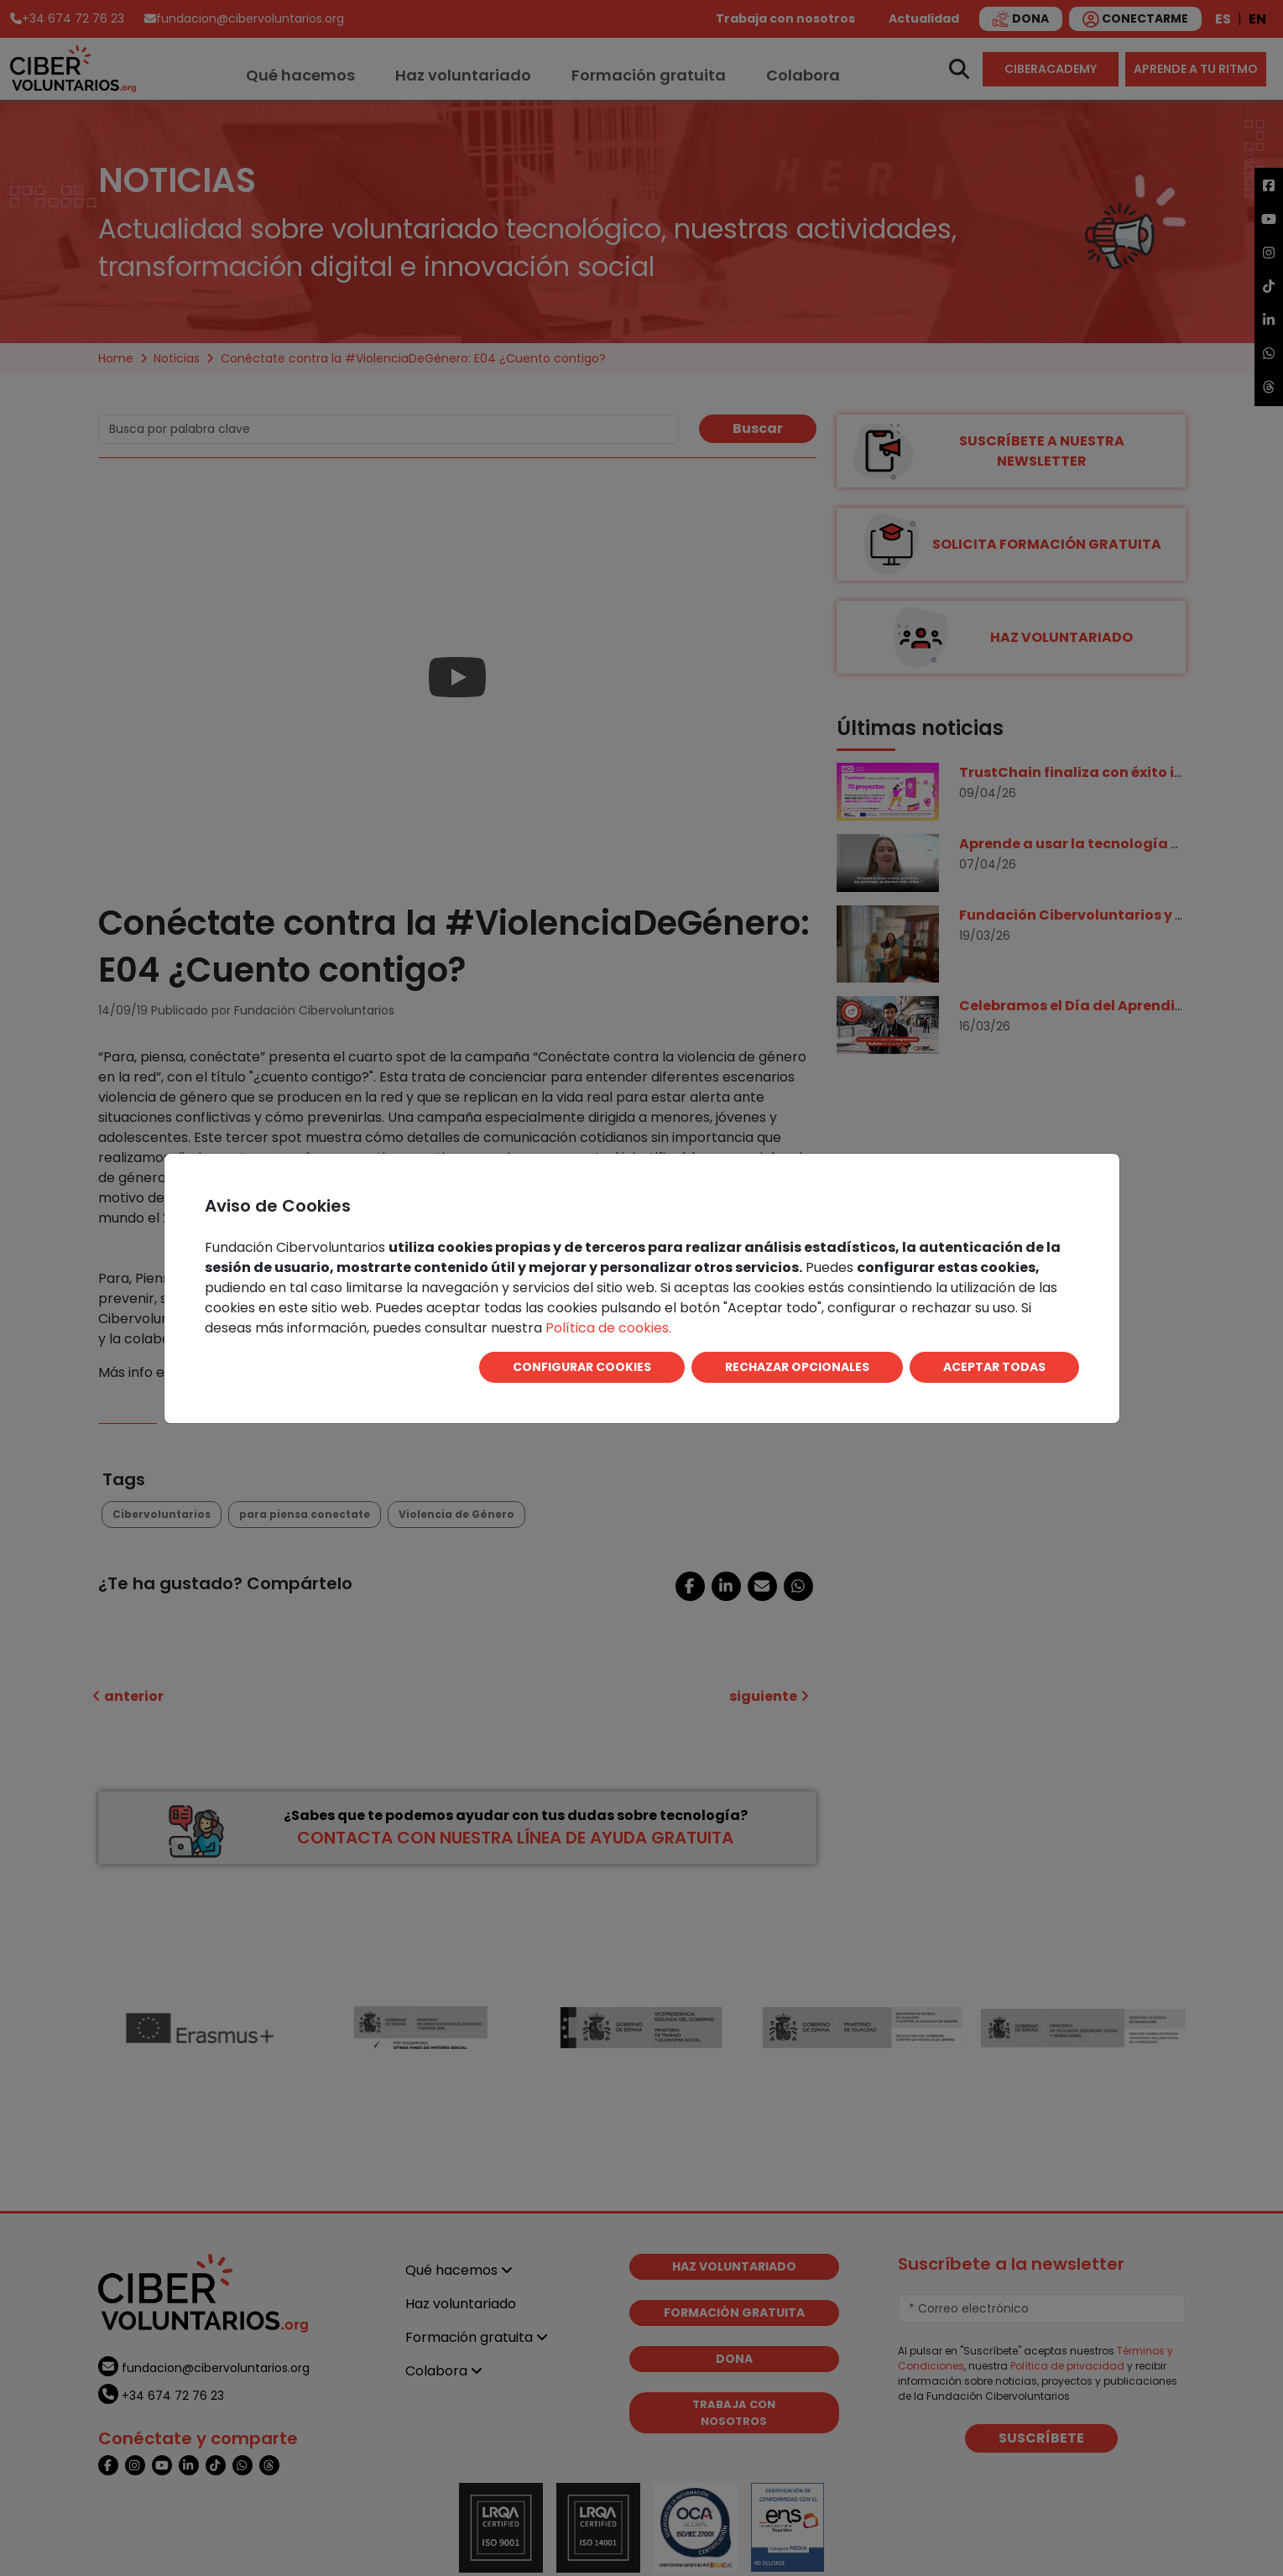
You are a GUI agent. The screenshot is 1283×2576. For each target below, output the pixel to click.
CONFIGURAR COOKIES (582, 1366)
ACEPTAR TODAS (994, 1366)
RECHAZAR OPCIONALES (797, 1366)
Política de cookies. (608, 1328)
